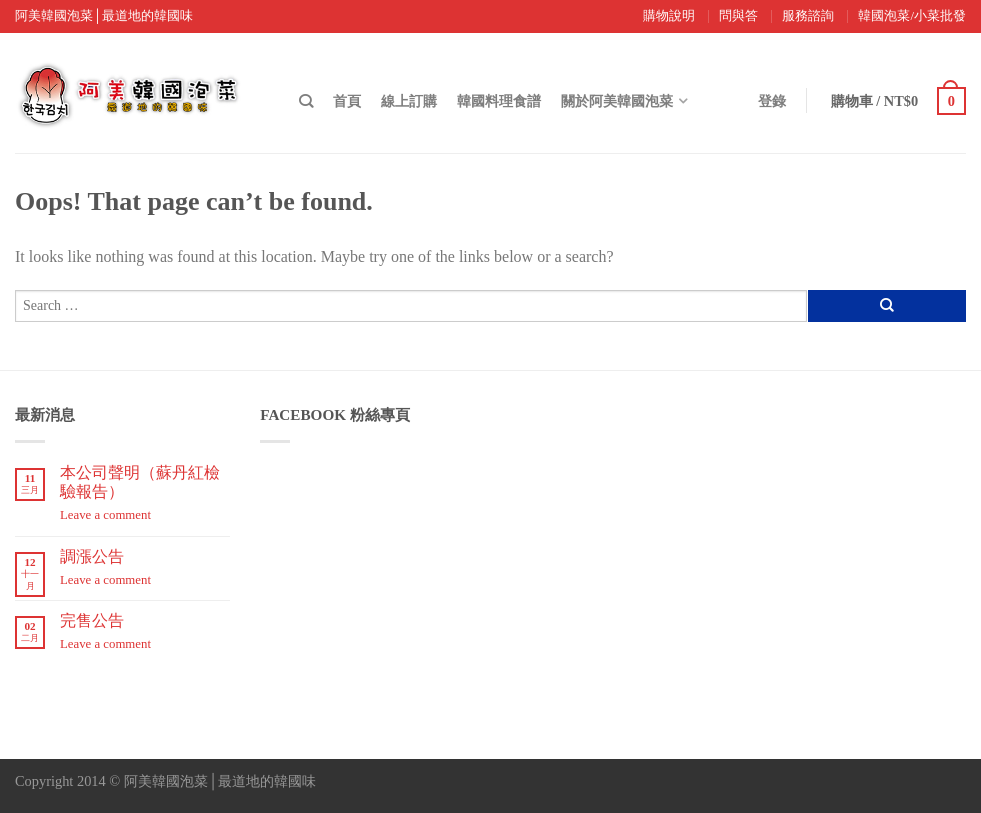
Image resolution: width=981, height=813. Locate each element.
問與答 (738, 16)
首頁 (347, 101)
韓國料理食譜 (499, 101)
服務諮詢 (808, 16)
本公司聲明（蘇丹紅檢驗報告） (140, 482)
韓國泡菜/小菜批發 (912, 16)
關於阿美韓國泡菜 (617, 101)
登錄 (772, 101)
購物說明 (669, 16)
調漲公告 (92, 556)
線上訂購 (409, 101)
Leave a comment (105, 515)
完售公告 (92, 620)
